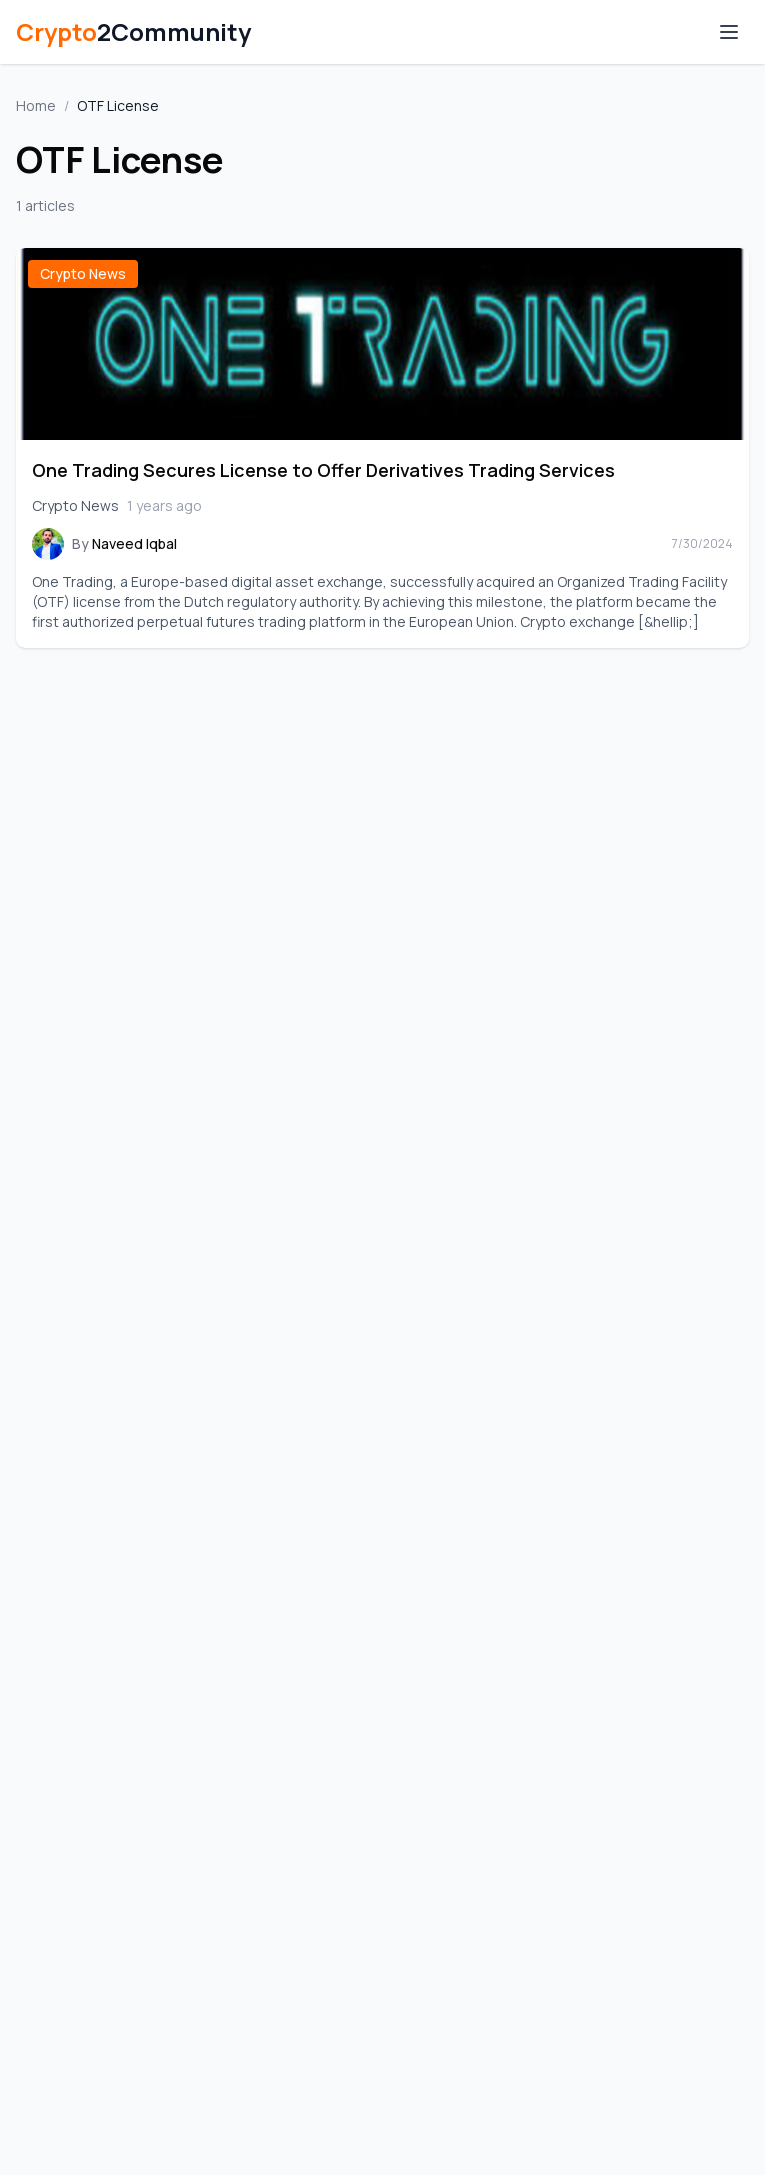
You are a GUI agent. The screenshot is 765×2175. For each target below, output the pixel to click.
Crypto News (83, 273)
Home (36, 105)
